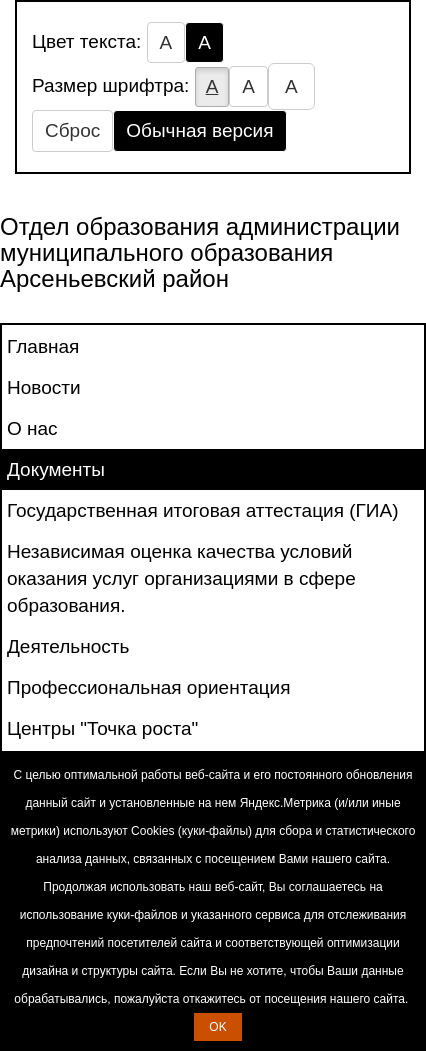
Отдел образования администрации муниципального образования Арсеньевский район (200, 253)
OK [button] (217, 1027)
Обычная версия (199, 130)
